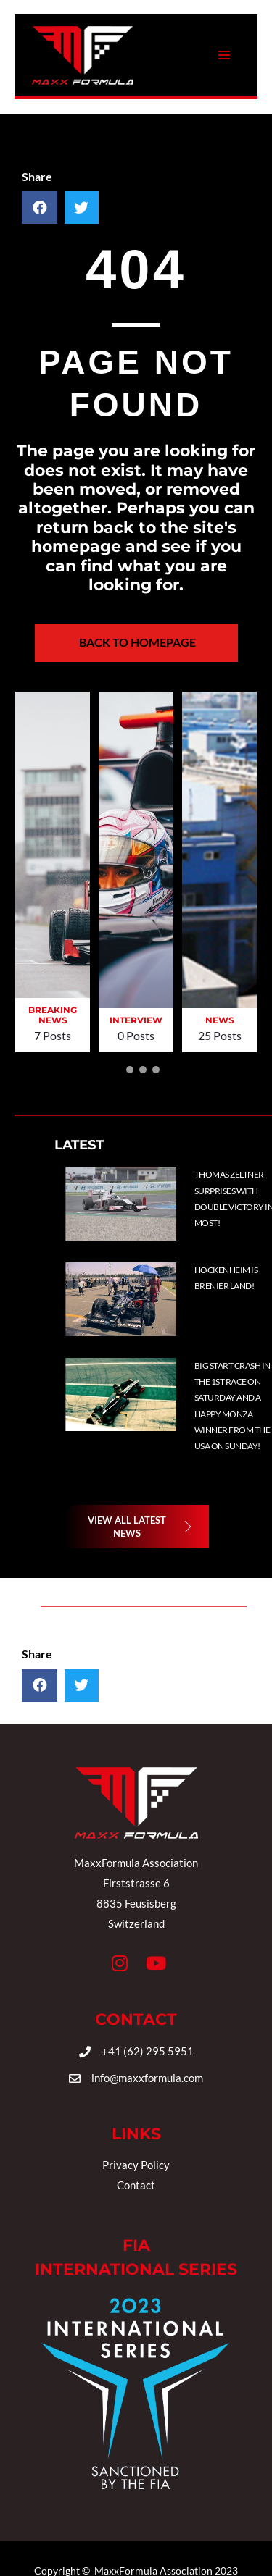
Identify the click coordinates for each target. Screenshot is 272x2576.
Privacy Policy (136, 2164)
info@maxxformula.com (147, 2077)
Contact (136, 2184)
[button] (116, 1069)
